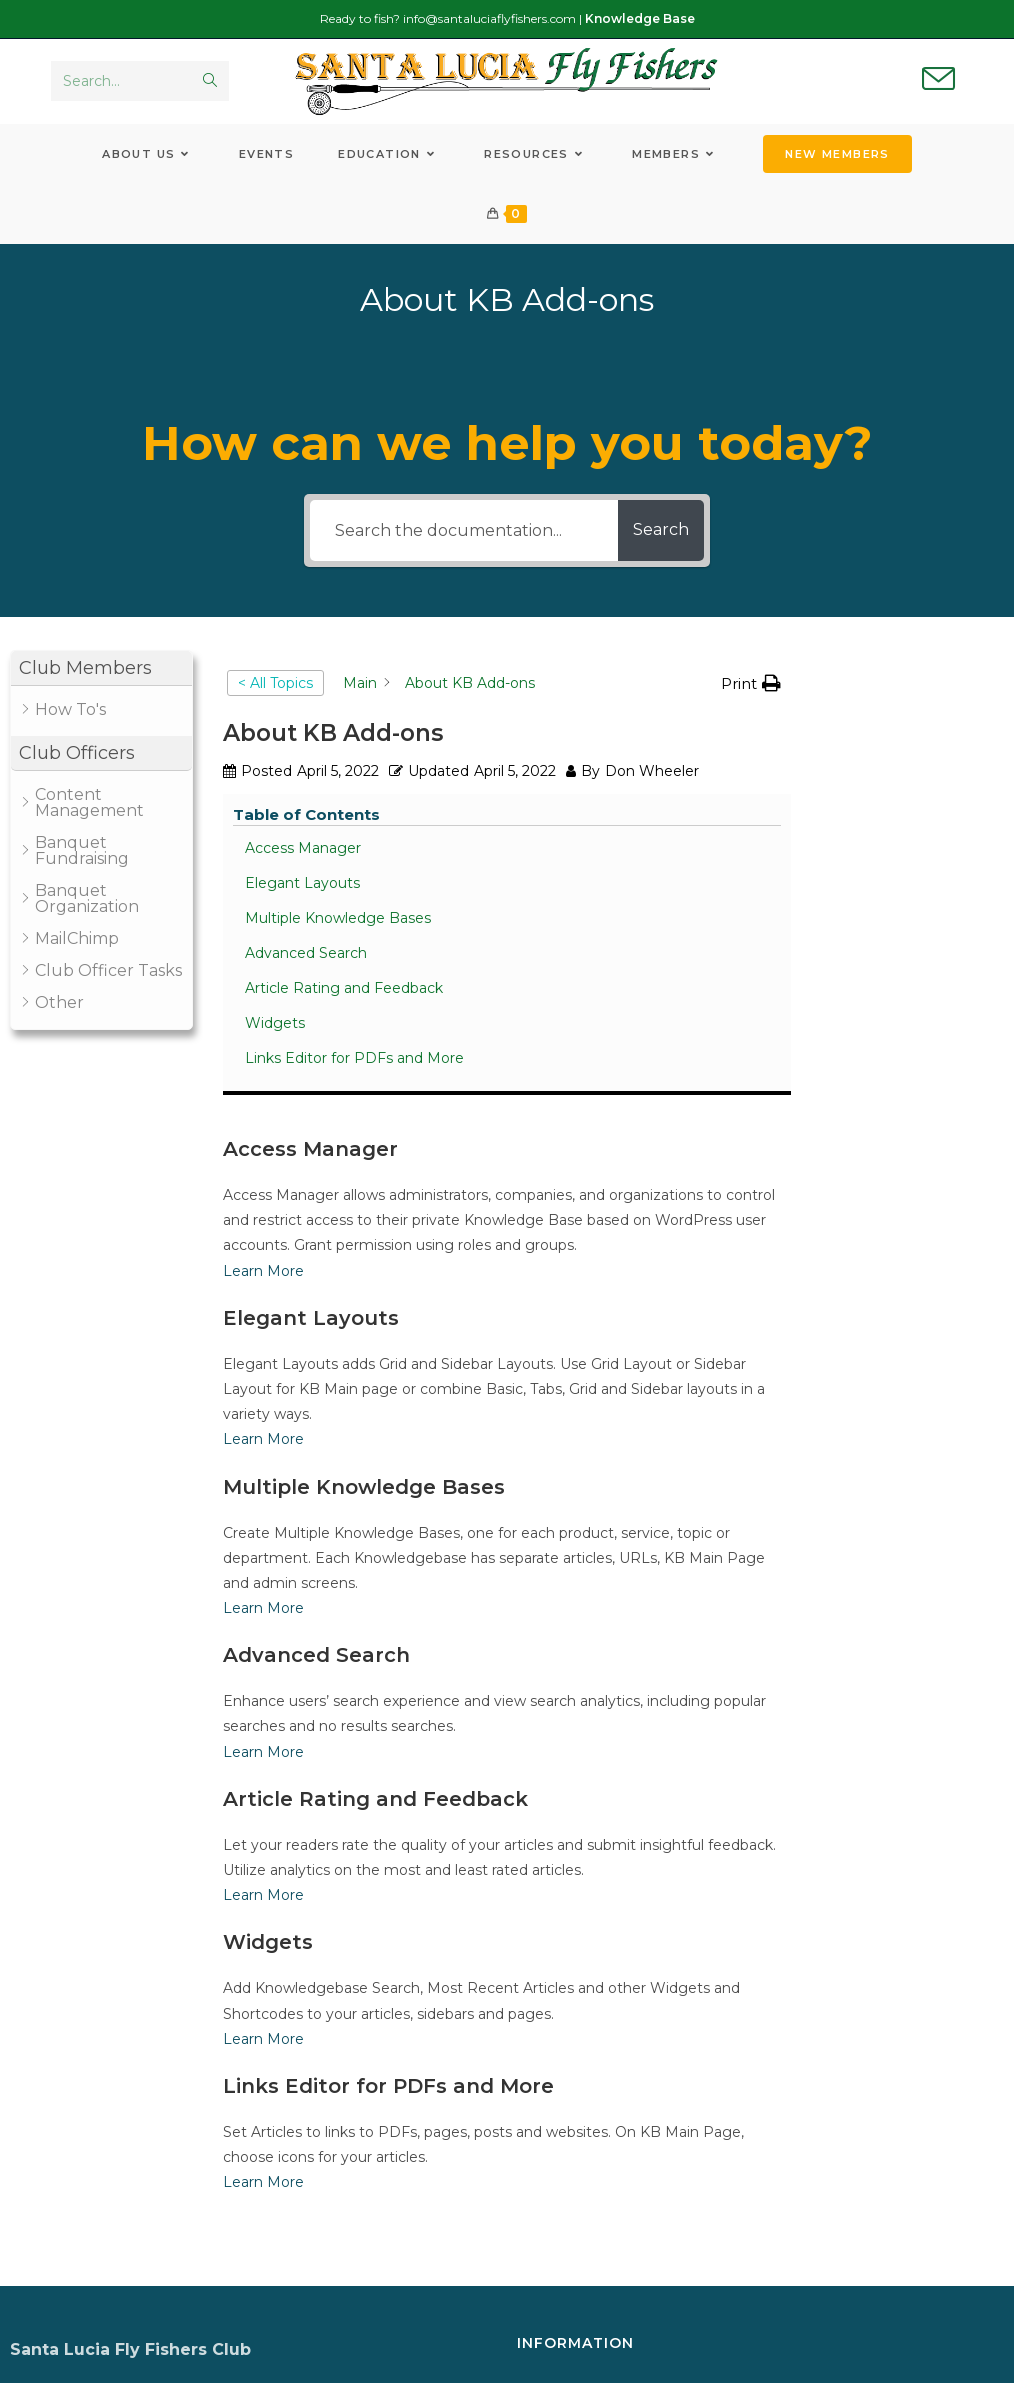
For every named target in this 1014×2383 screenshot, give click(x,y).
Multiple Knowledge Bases (910, 796)
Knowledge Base (640, 18)
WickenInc (701, 2357)
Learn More (263, 942)
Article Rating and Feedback (909, 887)
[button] (101, 680)
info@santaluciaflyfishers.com (489, 18)
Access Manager (905, 716)
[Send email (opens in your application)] (938, 86)
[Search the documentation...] (454, 542)
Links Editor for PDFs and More (902, 978)
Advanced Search (908, 842)
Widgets (877, 933)
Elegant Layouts (904, 751)
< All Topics (275, 695)
